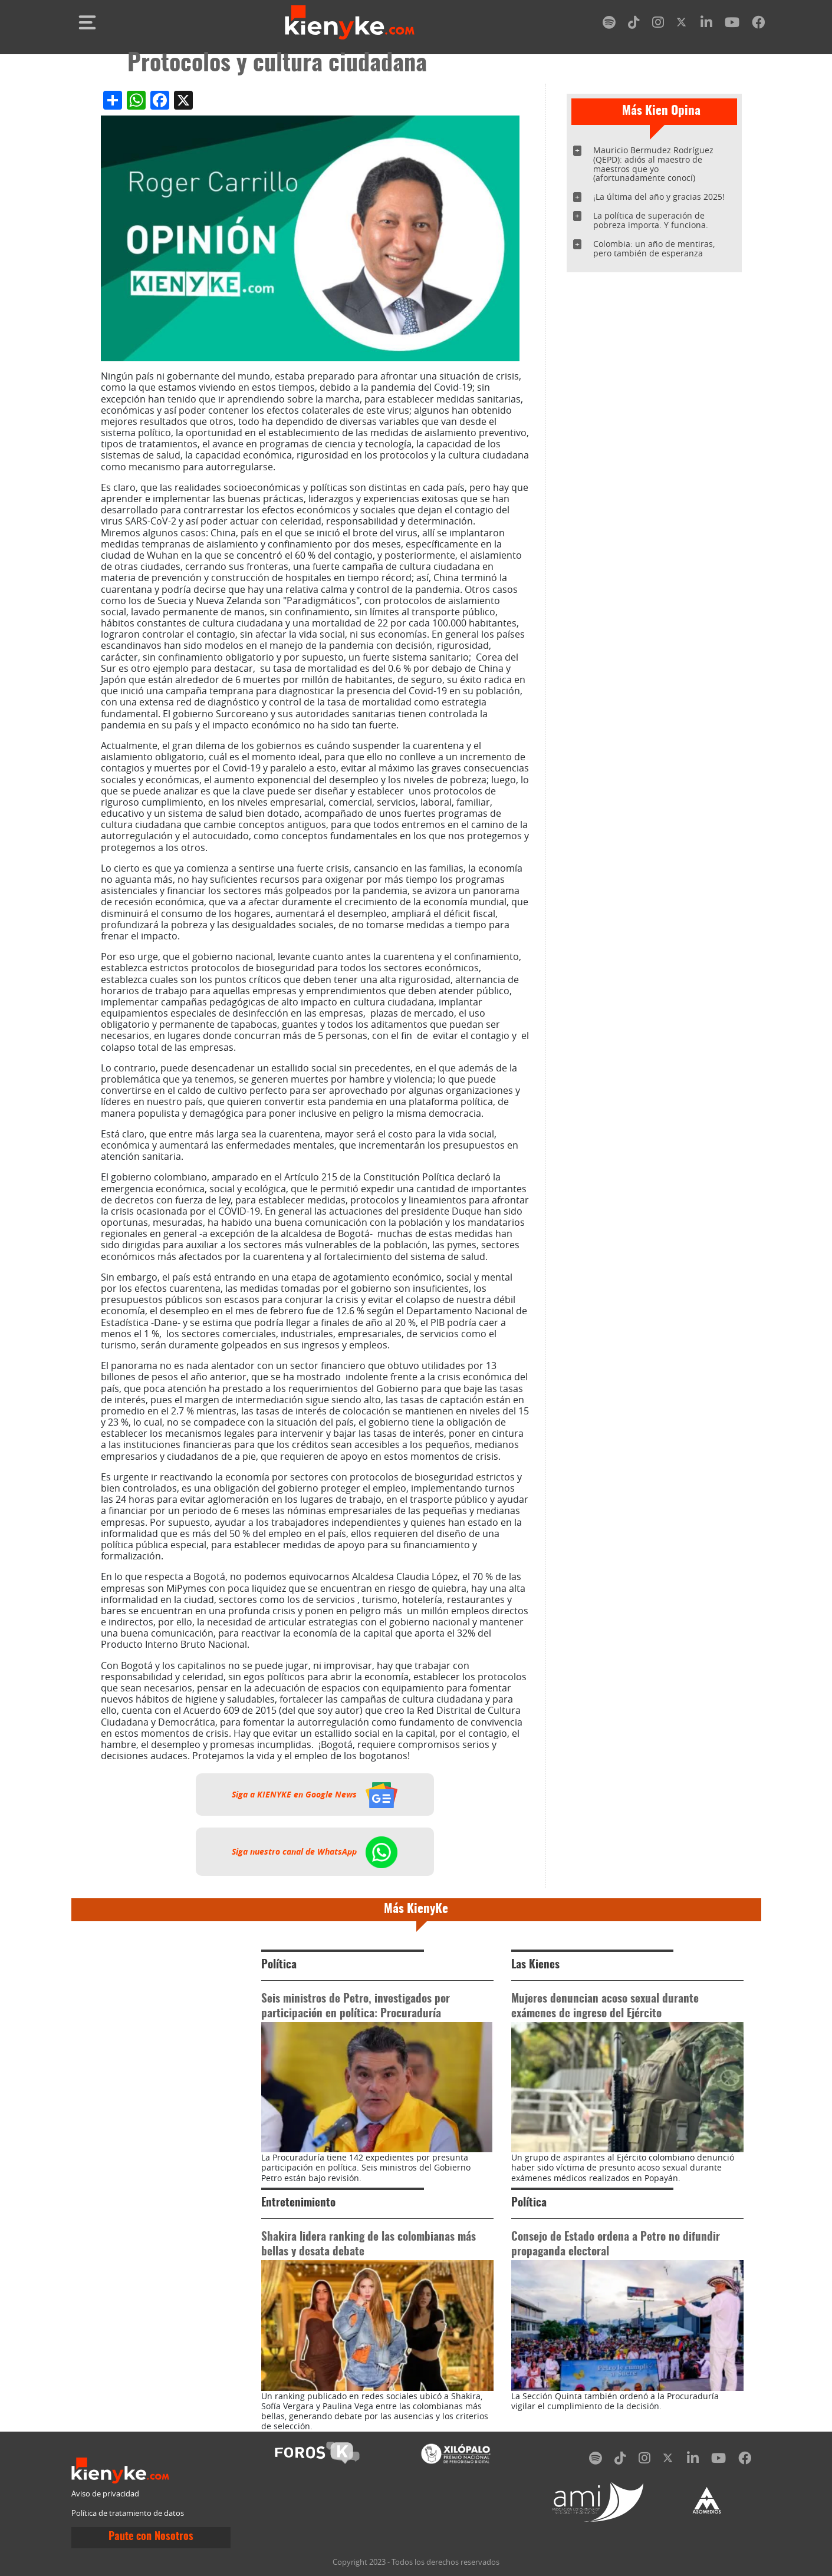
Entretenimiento (298, 2203)
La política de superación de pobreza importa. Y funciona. (650, 220)
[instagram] (658, 24)
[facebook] (758, 24)
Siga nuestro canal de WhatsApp (314, 1852)
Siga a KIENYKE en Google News (314, 1794)
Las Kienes (535, 1965)
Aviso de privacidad (105, 2494)
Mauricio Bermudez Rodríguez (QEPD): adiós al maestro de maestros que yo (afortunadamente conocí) (653, 164)
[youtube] (732, 24)
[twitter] (682, 24)
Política (279, 1965)
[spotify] (609, 24)
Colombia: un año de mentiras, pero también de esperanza (654, 248)
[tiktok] (634, 24)
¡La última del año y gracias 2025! (659, 196)
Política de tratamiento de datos (127, 2513)
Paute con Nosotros (150, 2537)
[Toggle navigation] (87, 22)
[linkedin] (706, 24)
